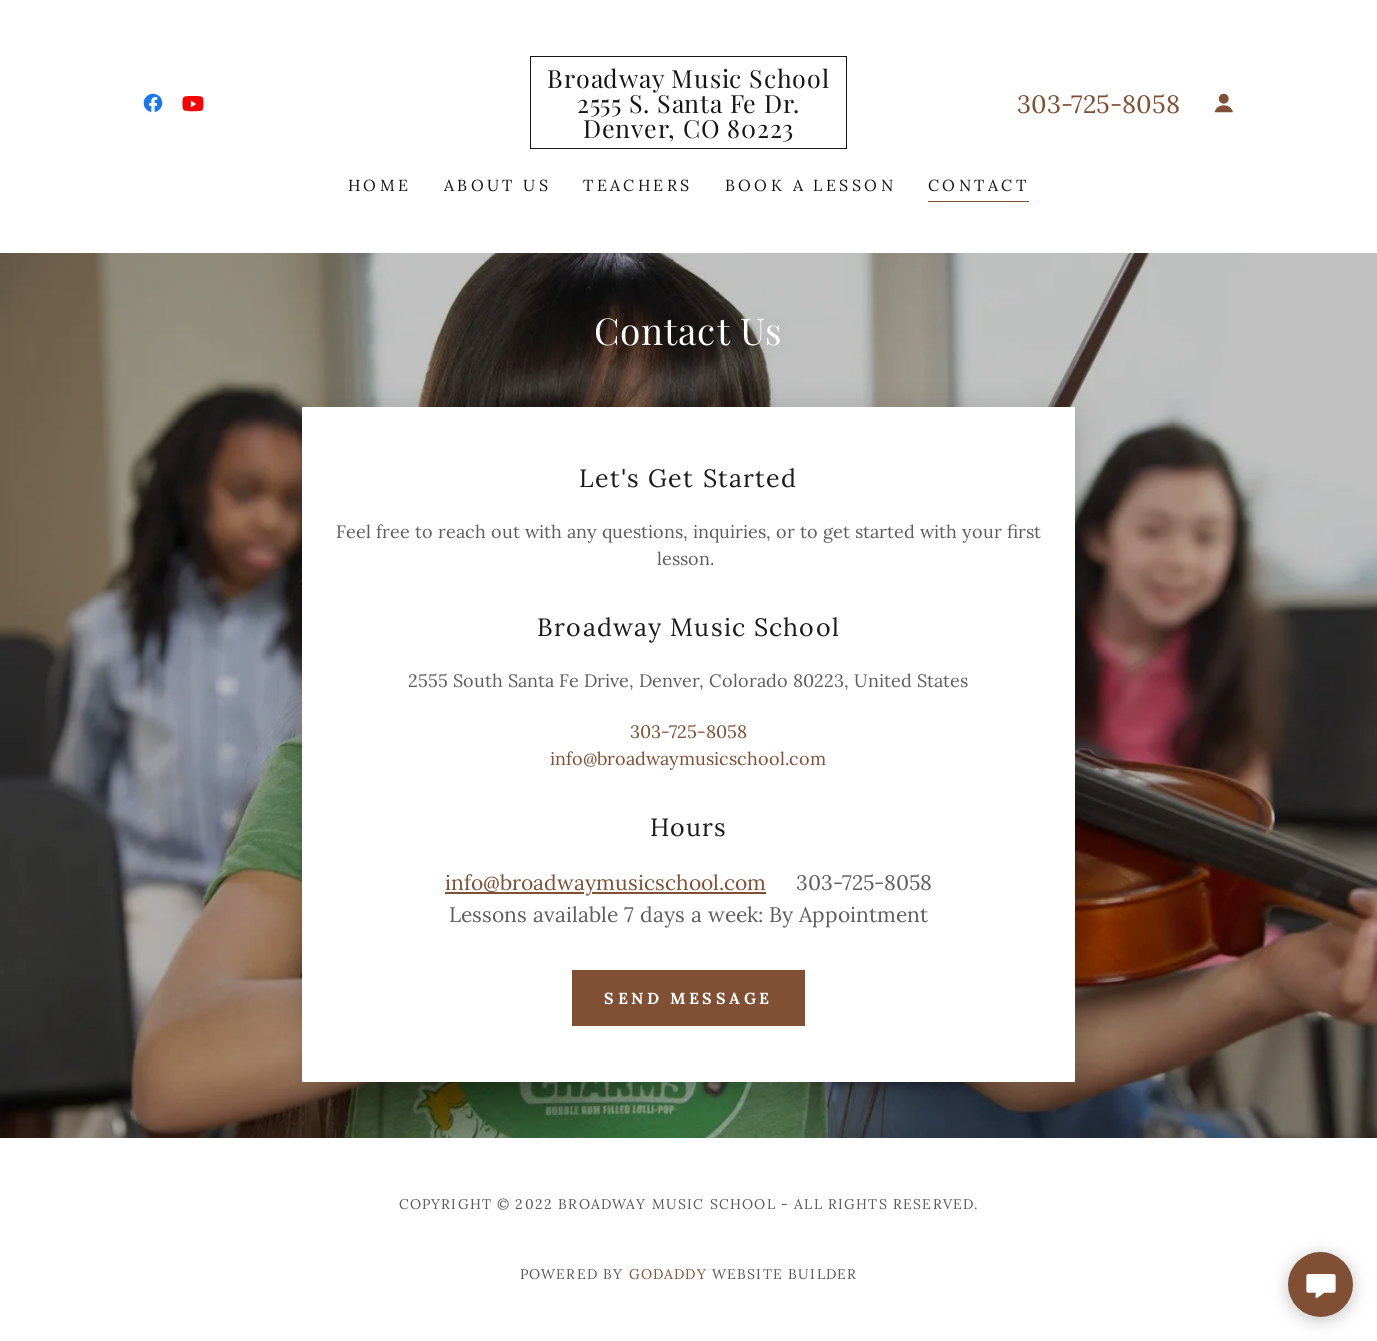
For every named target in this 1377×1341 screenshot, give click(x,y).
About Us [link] (497, 185)
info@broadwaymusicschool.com (605, 882)
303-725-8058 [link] (1098, 104)
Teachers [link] (637, 185)
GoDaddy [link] (668, 1274)
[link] (153, 103)
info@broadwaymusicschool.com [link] (688, 758)
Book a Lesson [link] (811, 185)
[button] (1224, 103)
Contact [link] (978, 185)
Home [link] (380, 185)
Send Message (688, 998)
